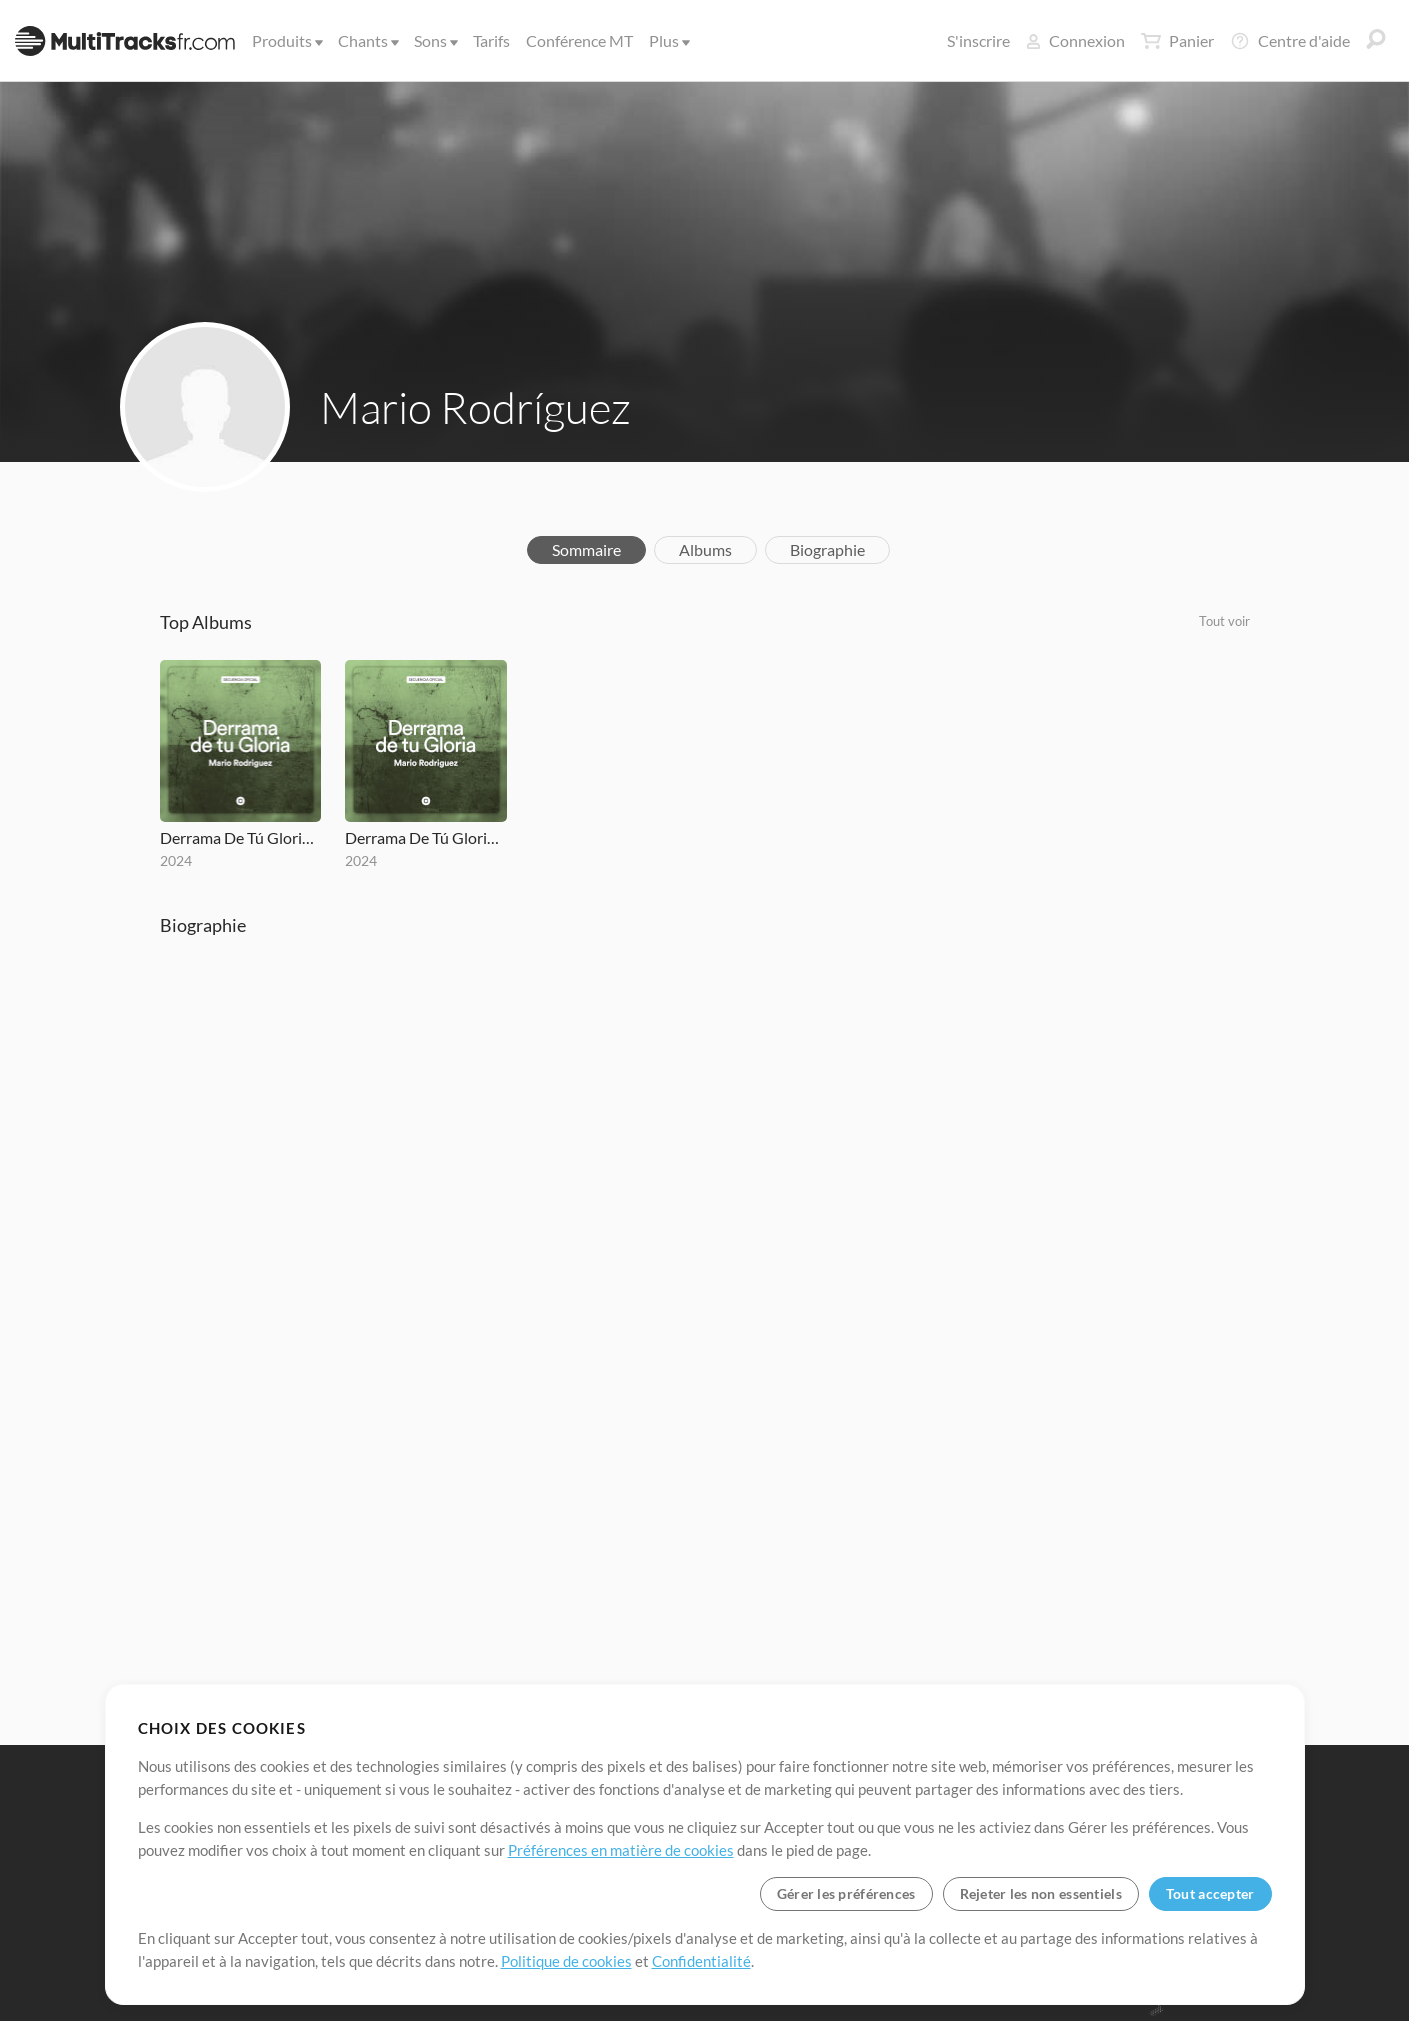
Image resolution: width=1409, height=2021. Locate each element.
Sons (434, 40)
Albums (705, 549)
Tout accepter (1210, 1893)
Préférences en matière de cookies (621, 1850)
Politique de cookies (566, 1961)
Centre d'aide (1290, 41)
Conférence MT (579, 40)
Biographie (827, 549)
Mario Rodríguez (475, 407)
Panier (1177, 41)
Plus (668, 40)
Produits (286, 40)
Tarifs (491, 40)
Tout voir (1224, 621)
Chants (367, 40)
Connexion (1075, 40)
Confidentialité (701, 1961)
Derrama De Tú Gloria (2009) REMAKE (241, 837)
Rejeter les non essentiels (1041, 1893)
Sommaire (586, 549)
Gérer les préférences (846, 1893)
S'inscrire (978, 40)
